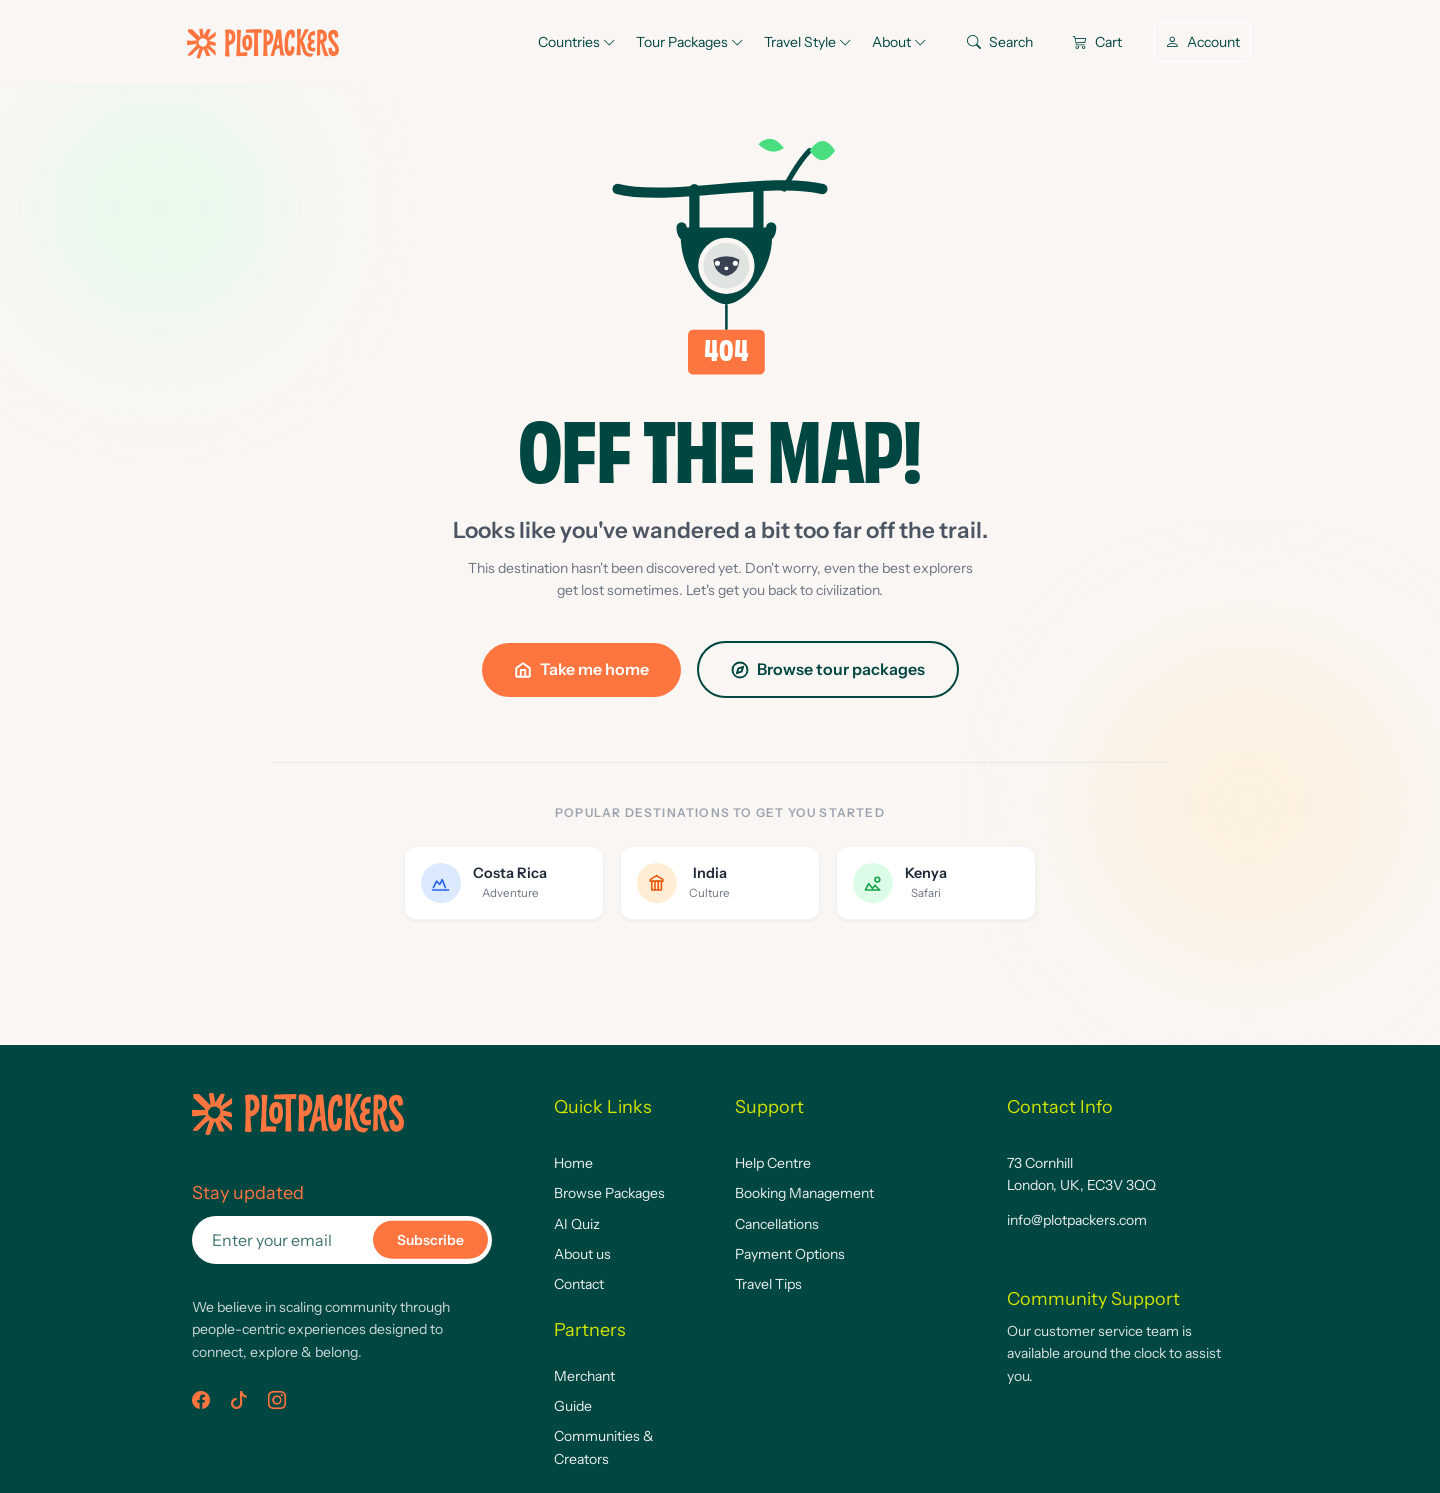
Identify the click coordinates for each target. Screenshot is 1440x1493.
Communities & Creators (604, 1447)
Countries (577, 42)
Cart (1097, 42)
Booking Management (804, 1193)
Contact (579, 1284)
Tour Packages (690, 42)
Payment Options (790, 1254)
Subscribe (430, 1240)
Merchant (584, 1376)
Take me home (581, 669)
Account (1202, 42)
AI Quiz (577, 1224)
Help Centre (773, 1163)
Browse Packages (609, 1193)
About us (582, 1254)
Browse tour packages (828, 669)
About (899, 42)
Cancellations (777, 1224)
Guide (573, 1406)
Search (1000, 42)
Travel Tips (768, 1284)
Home (573, 1163)
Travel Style (808, 42)
